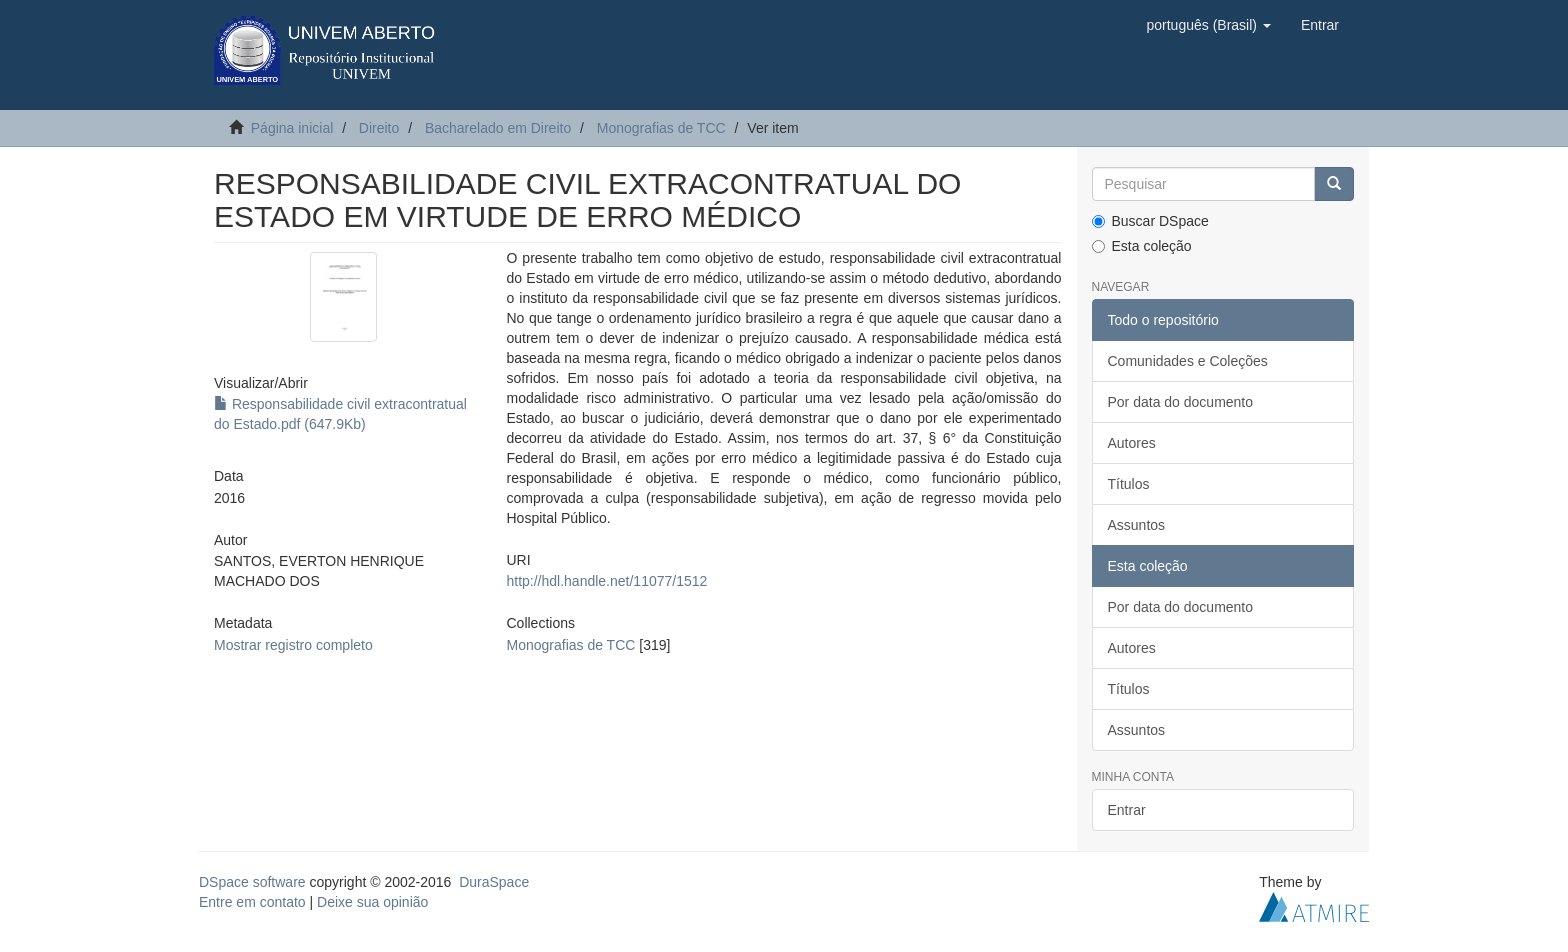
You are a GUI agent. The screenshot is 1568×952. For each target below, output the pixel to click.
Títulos (1129, 484)
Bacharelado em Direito (498, 128)
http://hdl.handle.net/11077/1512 (606, 581)
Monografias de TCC (661, 128)
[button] (1208, 25)
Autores (1132, 443)
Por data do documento (1181, 402)
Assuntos (1137, 525)
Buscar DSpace (1150, 221)
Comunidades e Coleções (1188, 361)
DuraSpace (494, 882)
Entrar (1127, 810)
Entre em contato (252, 902)
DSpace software (252, 882)
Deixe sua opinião (372, 902)
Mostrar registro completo (293, 645)
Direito (379, 128)
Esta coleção (1142, 246)
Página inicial (292, 128)
